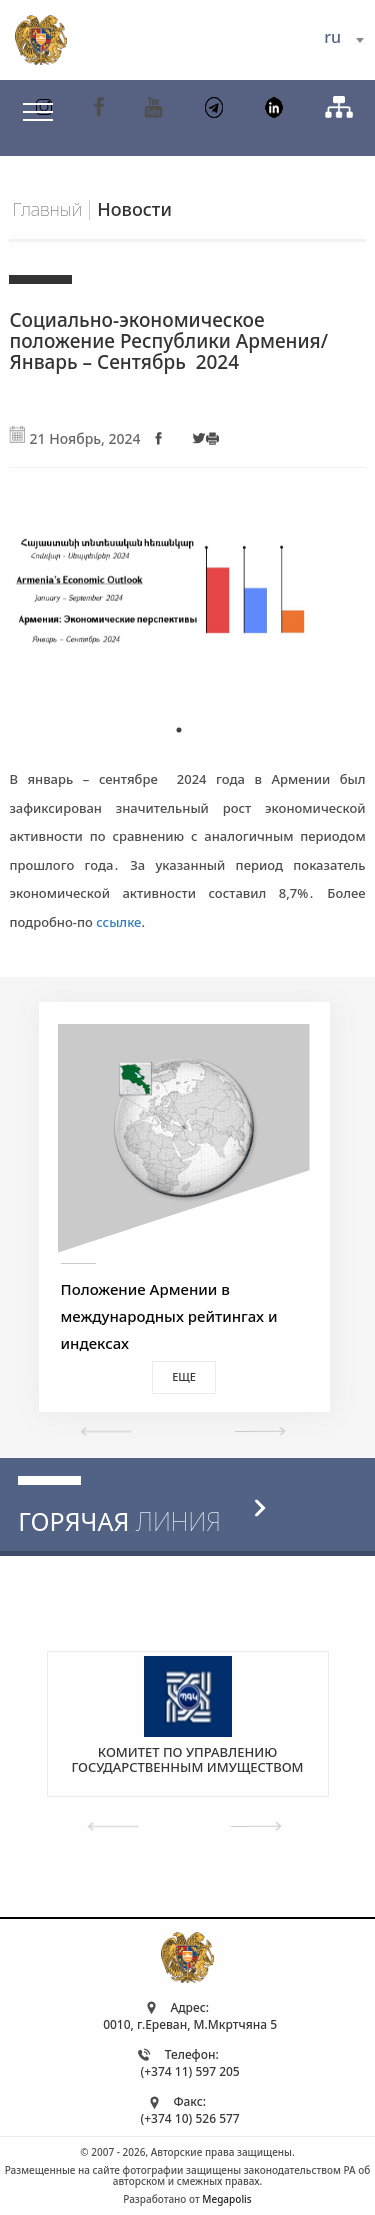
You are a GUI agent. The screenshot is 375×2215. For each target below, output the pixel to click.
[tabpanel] (178, 591)
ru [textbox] (332, 37)
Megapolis (226, 2199)
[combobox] (343, 40)
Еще (184, 1376)
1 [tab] (179, 730)
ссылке (118, 922)
